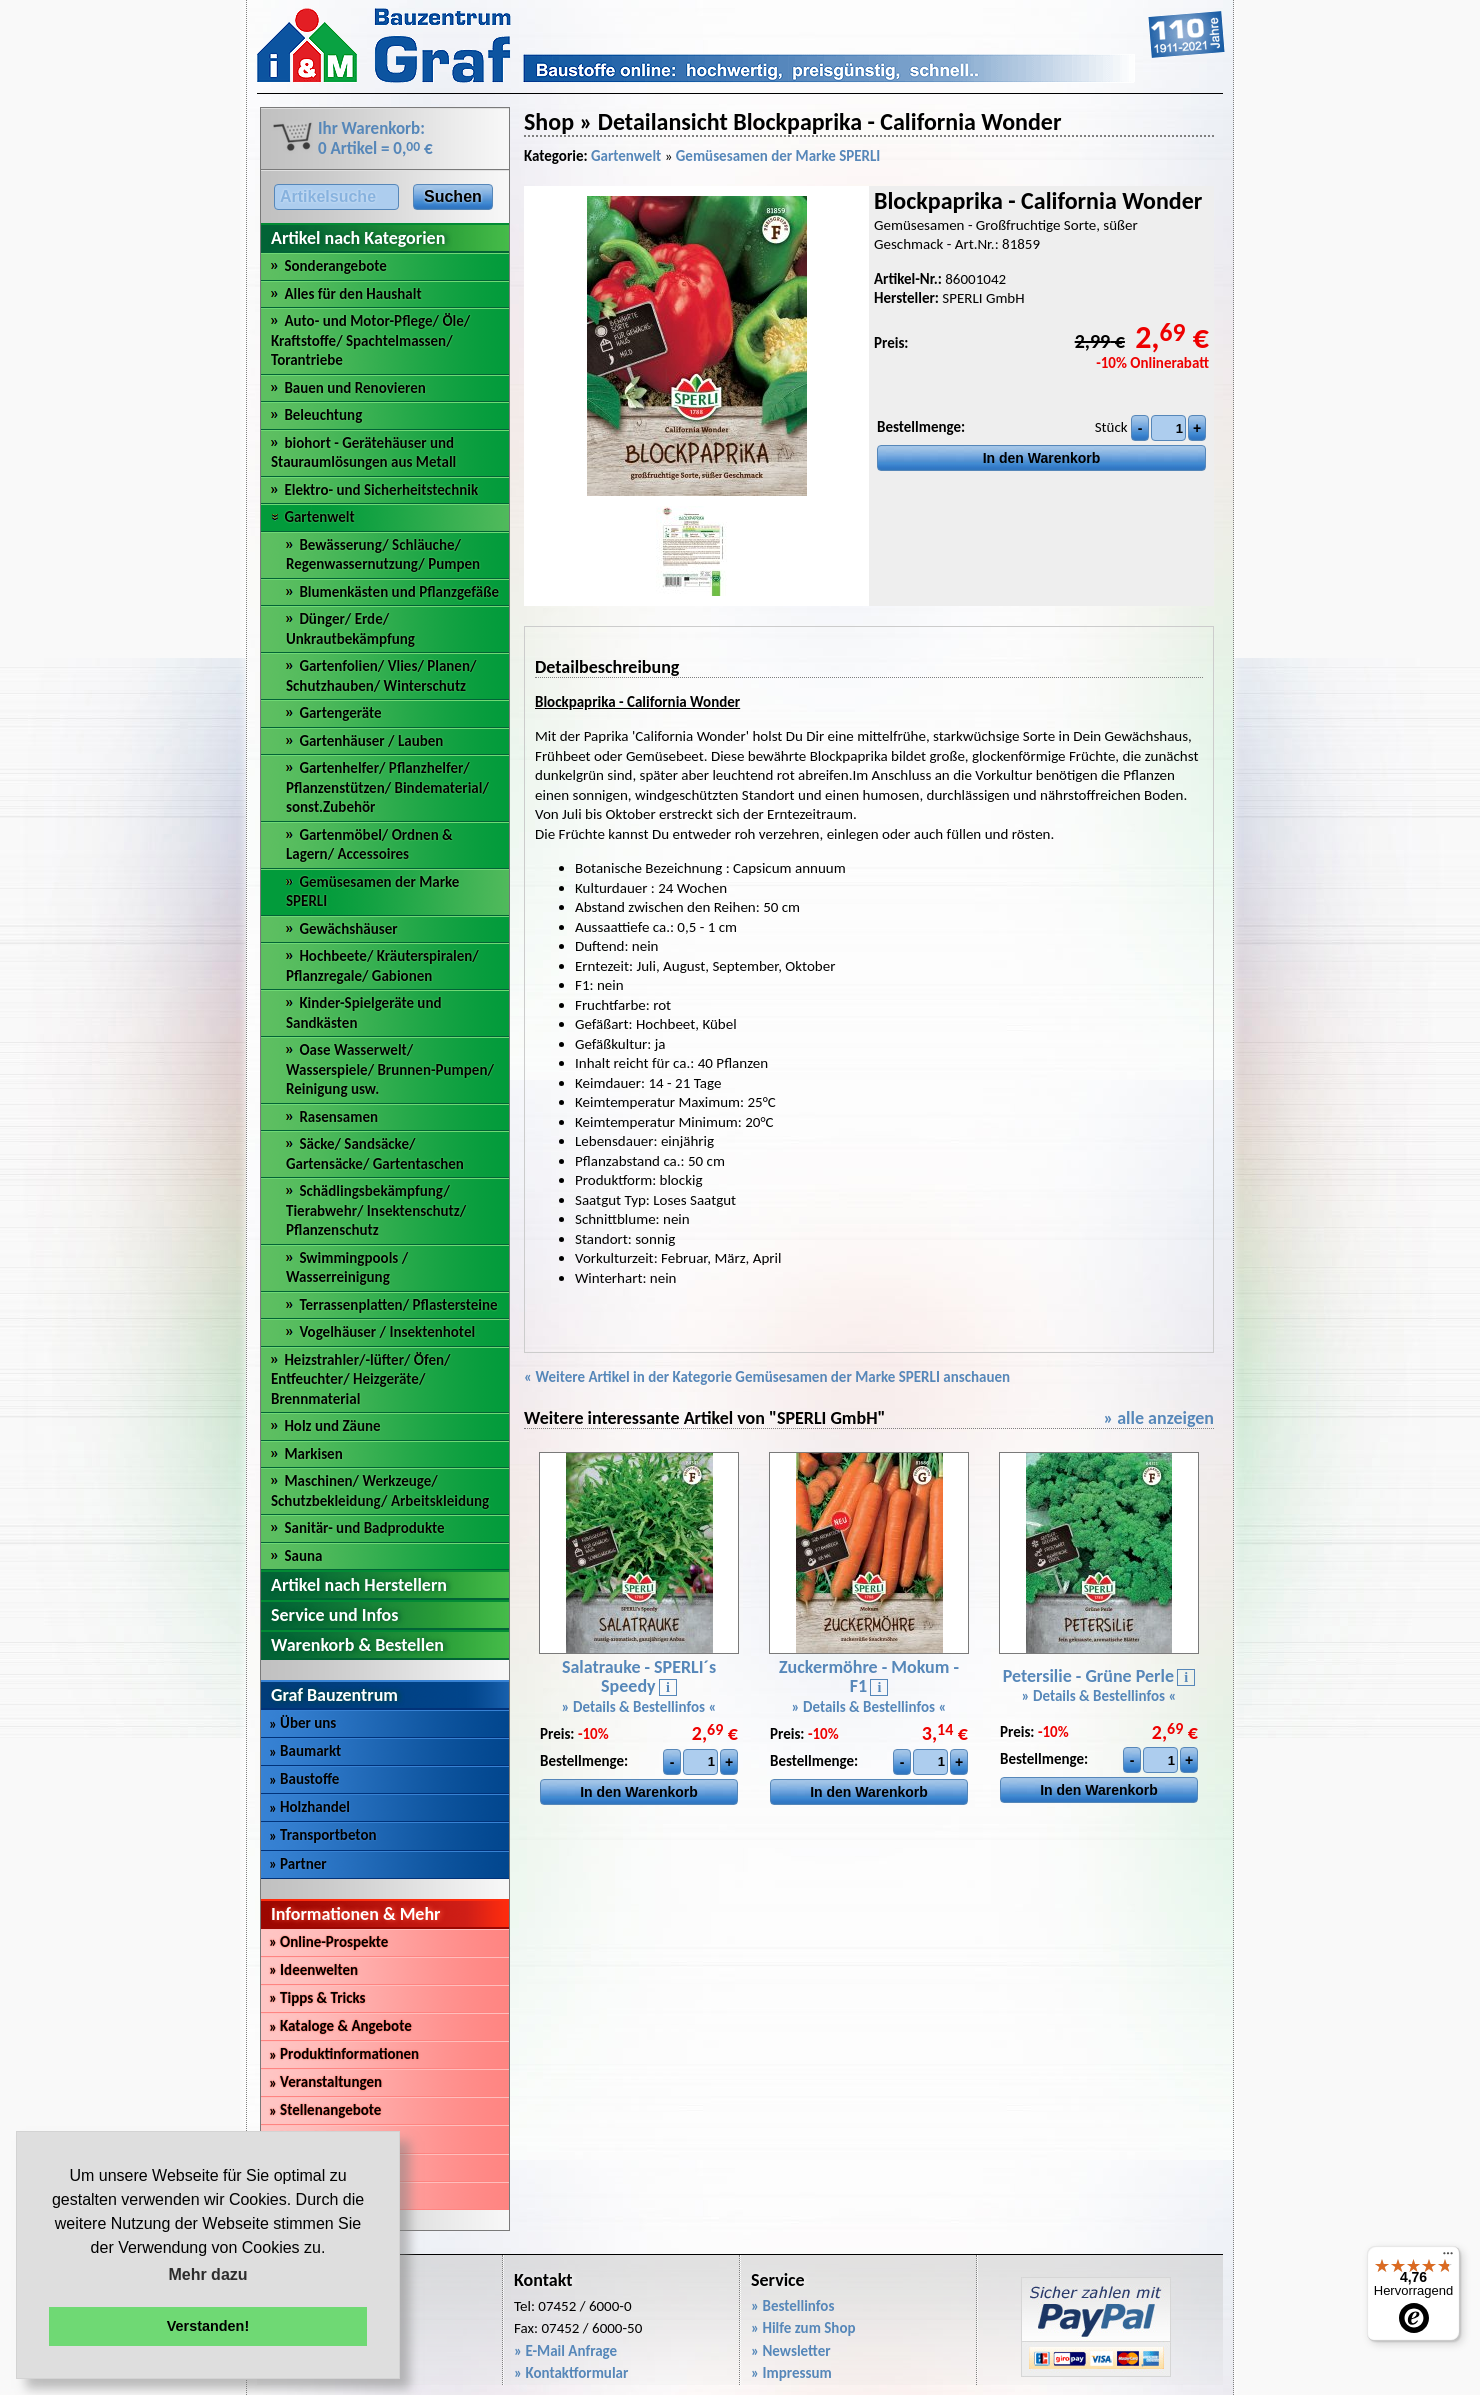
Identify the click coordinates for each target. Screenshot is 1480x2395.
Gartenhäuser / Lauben (371, 741)
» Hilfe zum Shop (803, 2328)
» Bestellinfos (792, 2306)
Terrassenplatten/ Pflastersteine (398, 1305)
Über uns (302, 1723)
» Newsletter (791, 2351)
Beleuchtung (323, 415)
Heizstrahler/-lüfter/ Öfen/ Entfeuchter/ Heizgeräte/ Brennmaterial (361, 1379)
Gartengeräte (340, 713)
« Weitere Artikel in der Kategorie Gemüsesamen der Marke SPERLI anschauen (767, 1377)
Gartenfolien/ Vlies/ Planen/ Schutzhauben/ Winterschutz (381, 676)
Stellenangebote (325, 2110)
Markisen (313, 1454)
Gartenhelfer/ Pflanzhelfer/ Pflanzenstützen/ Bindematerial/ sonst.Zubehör (387, 787)
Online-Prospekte (328, 1942)
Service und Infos (334, 1615)
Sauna (303, 1556)
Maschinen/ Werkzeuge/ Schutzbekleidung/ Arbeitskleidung (380, 1491)
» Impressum (791, 2373)
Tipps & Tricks (317, 1998)
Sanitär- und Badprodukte (364, 1528)
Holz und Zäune (332, 1426)
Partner (298, 1864)
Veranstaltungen (325, 2082)
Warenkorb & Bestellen (357, 1645)
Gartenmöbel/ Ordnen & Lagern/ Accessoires (369, 845)
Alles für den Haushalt (352, 294)
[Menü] (1448, 2258)
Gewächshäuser (348, 929)
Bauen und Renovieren (354, 388)
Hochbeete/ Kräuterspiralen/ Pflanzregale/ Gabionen (382, 966)
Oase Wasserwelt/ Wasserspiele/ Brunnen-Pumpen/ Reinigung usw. (390, 1069)
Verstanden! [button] (208, 2326)
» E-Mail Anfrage (565, 2351)
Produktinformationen (344, 2054)
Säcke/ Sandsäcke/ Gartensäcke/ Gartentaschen (375, 1154)
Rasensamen (338, 1117)
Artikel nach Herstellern (359, 1585)
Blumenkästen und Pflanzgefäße (399, 592)
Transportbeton (323, 1835)
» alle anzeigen (1158, 1418)
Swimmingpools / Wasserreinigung (347, 1268)
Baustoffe (304, 1779)
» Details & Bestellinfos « (639, 1707)
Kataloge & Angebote (340, 2026)
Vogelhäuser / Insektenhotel (387, 1332)
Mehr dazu (207, 2274)
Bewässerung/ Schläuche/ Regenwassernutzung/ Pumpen (383, 555)
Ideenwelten (313, 1970)
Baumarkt (305, 1751)
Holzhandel (309, 1807)
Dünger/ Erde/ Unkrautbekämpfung (350, 629)
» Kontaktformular (571, 2373)
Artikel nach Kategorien (358, 238)
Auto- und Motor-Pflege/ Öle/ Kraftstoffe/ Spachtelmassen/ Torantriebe (370, 340)
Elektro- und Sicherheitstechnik (381, 490)
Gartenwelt (319, 517)
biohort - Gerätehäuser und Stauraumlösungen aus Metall (363, 453)
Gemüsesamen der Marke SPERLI (778, 156)
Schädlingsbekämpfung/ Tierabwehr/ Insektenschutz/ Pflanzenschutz (376, 1210)
